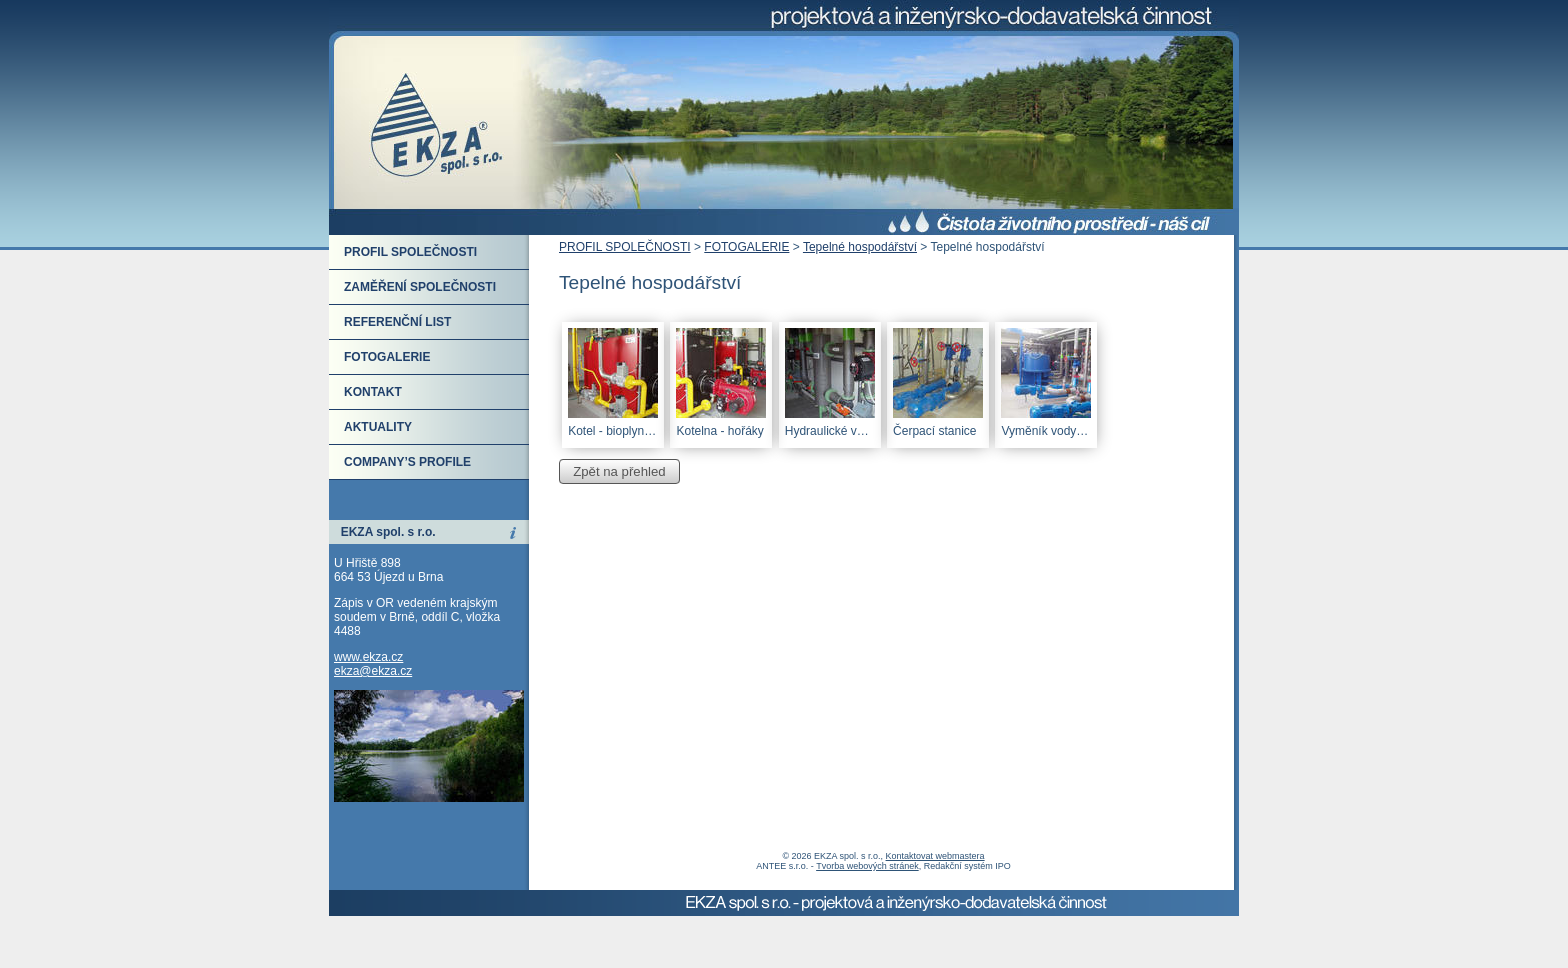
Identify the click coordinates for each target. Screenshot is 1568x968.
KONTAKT (373, 392)
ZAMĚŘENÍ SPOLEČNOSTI (420, 287)
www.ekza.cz (368, 657)
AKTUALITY (378, 427)
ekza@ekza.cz (373, 671)
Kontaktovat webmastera (935, 856)
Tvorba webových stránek (867, 866)
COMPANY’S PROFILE (407, 462)
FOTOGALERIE (746, 247)
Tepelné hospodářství (860, 247)
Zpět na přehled (619, 471)
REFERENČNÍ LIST (397, 322)
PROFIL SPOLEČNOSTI (625, 247)
